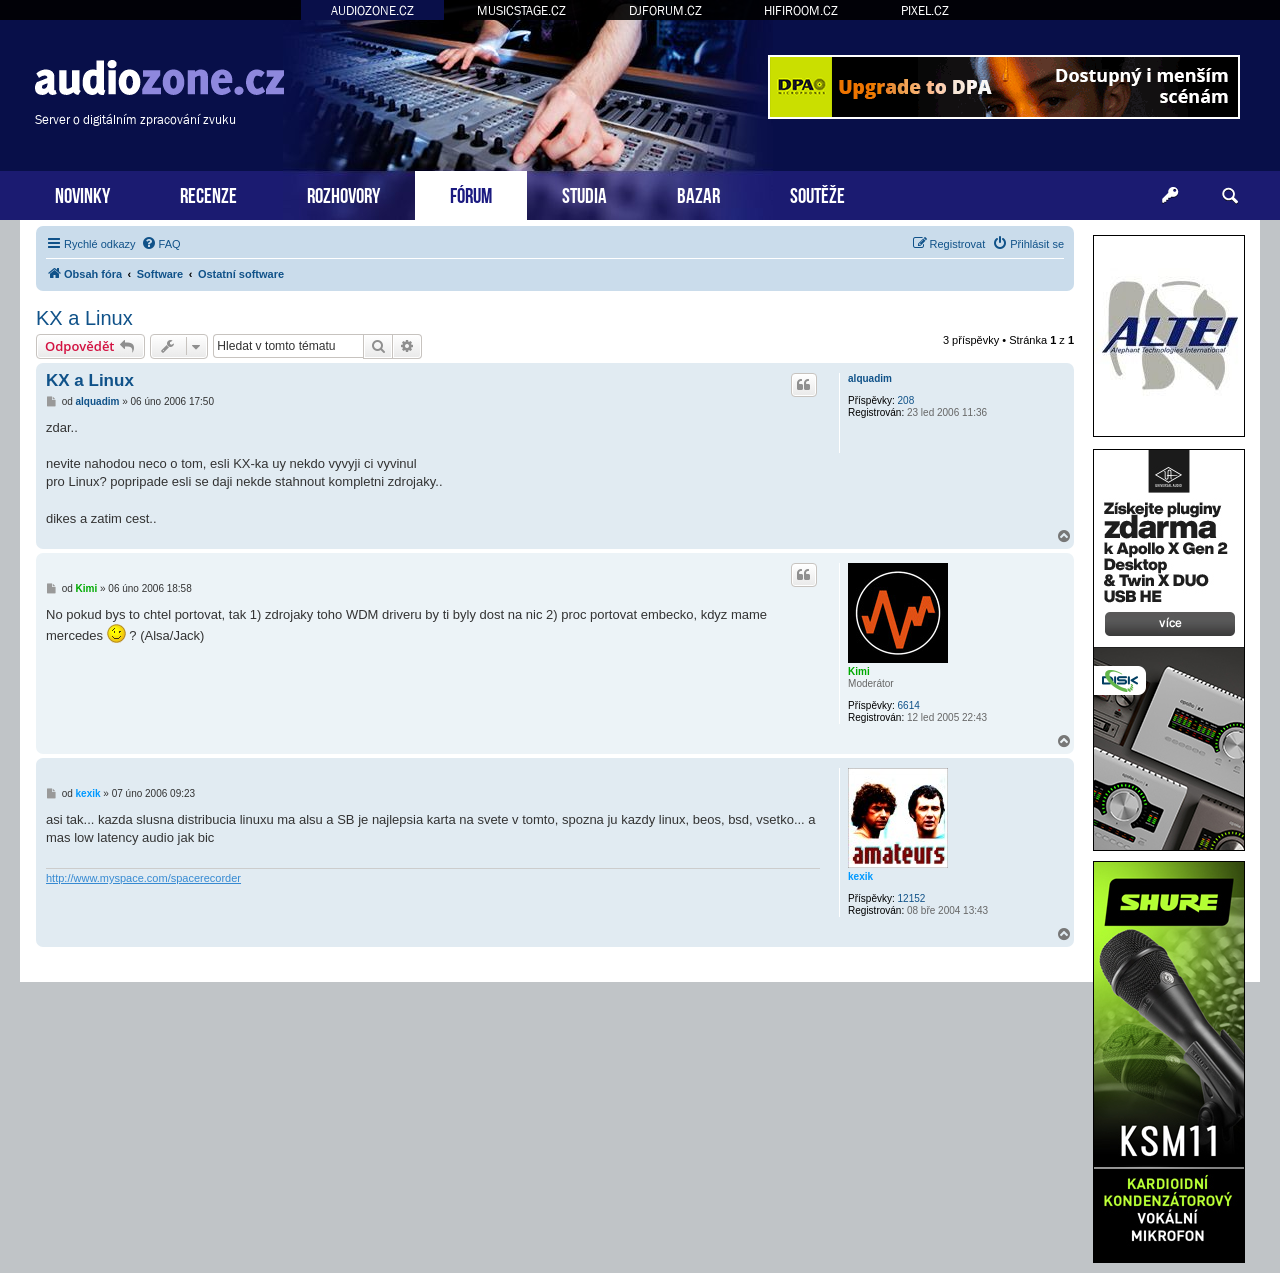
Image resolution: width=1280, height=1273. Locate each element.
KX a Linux (84, 318)
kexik (860, 876)
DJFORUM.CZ (665, 10)
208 (906, 400)
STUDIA (584, 193)
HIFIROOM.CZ (801, 10)
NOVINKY (82, 193)
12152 (912, 898)
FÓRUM (471, 193)
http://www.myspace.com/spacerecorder (143, 878)
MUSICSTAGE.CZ (521, 10)
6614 (909, 705)
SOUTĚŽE (817, 193)
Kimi (859, 671)
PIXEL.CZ (925, 10)
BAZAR (698, 193)
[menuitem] (161, 244)
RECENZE (208, 193)
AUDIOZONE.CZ (372, 10)
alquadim (870, 378)
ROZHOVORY (343, 193)
